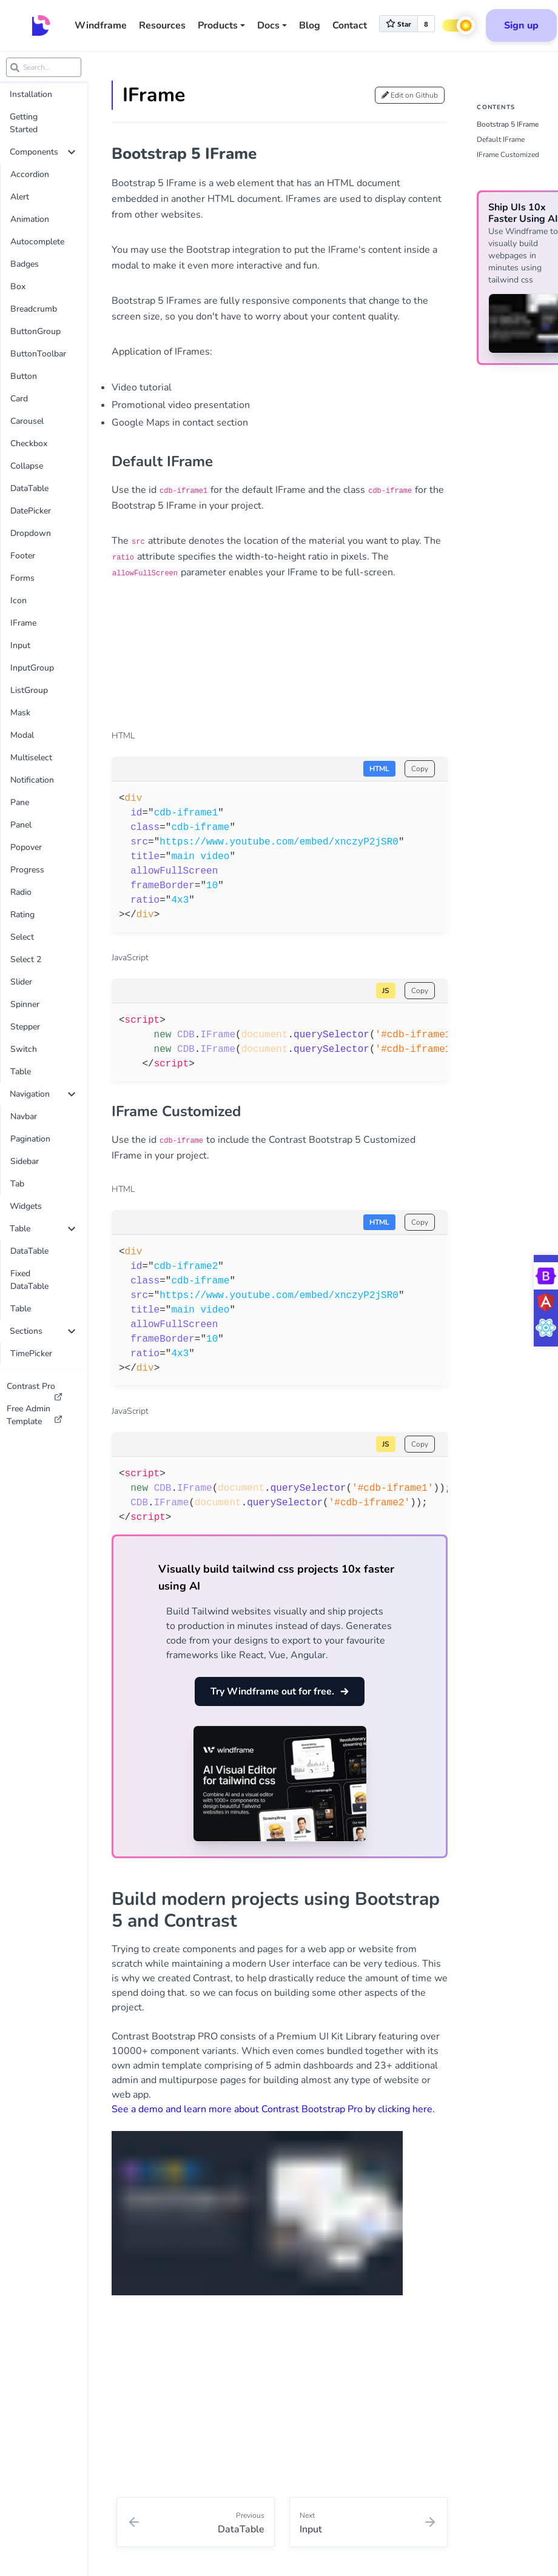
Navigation (42, 1094)
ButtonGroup (35, 331)
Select (22, 937)
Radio (21, 892)
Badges (24, 264)
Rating (22, 914)
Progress (27, 869)
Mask (20, 712)
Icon (18, 600)
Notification (32, 780)
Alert (19, 196)
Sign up (521, 25)
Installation (31, 94)
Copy (419, 769)
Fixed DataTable (29, 1280)
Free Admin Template (34, 1415)
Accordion (29, 174)
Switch (23, 1049)
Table (20, 1071)
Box (17, 286)
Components (42, 152)
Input (20, 645)
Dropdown (30, 533)
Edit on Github (410, 95)
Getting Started (24, 123)
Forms (22, 578)
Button (23, 376)
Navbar (23, 1116)
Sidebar (24, 1161)
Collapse (26, 466)
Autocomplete (37, 241)
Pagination (30, 1139)
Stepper (25, 1026)
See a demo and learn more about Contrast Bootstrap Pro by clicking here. (273, 2109)
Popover (26, 847)
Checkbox (28, 443)
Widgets (26, 1206)
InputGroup (32, 668)
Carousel (27, 421)
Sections (42, 1331)
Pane (19, 802)
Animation (29, 219)
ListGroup (29, 690)
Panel (21, 825)
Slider (21, 982)
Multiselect (31, 757)
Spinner (24, 1004)
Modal (22, 735)
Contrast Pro (34, 1388)
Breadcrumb (33, 309)
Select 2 (25, 959)
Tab (17, 1183)
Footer (22, 555)
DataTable (29, 488)
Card (19, 398)
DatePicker (30, 511)
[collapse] (71, 152)
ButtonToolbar (38, 354)
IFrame (23, 623)
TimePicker (31, 1353)
